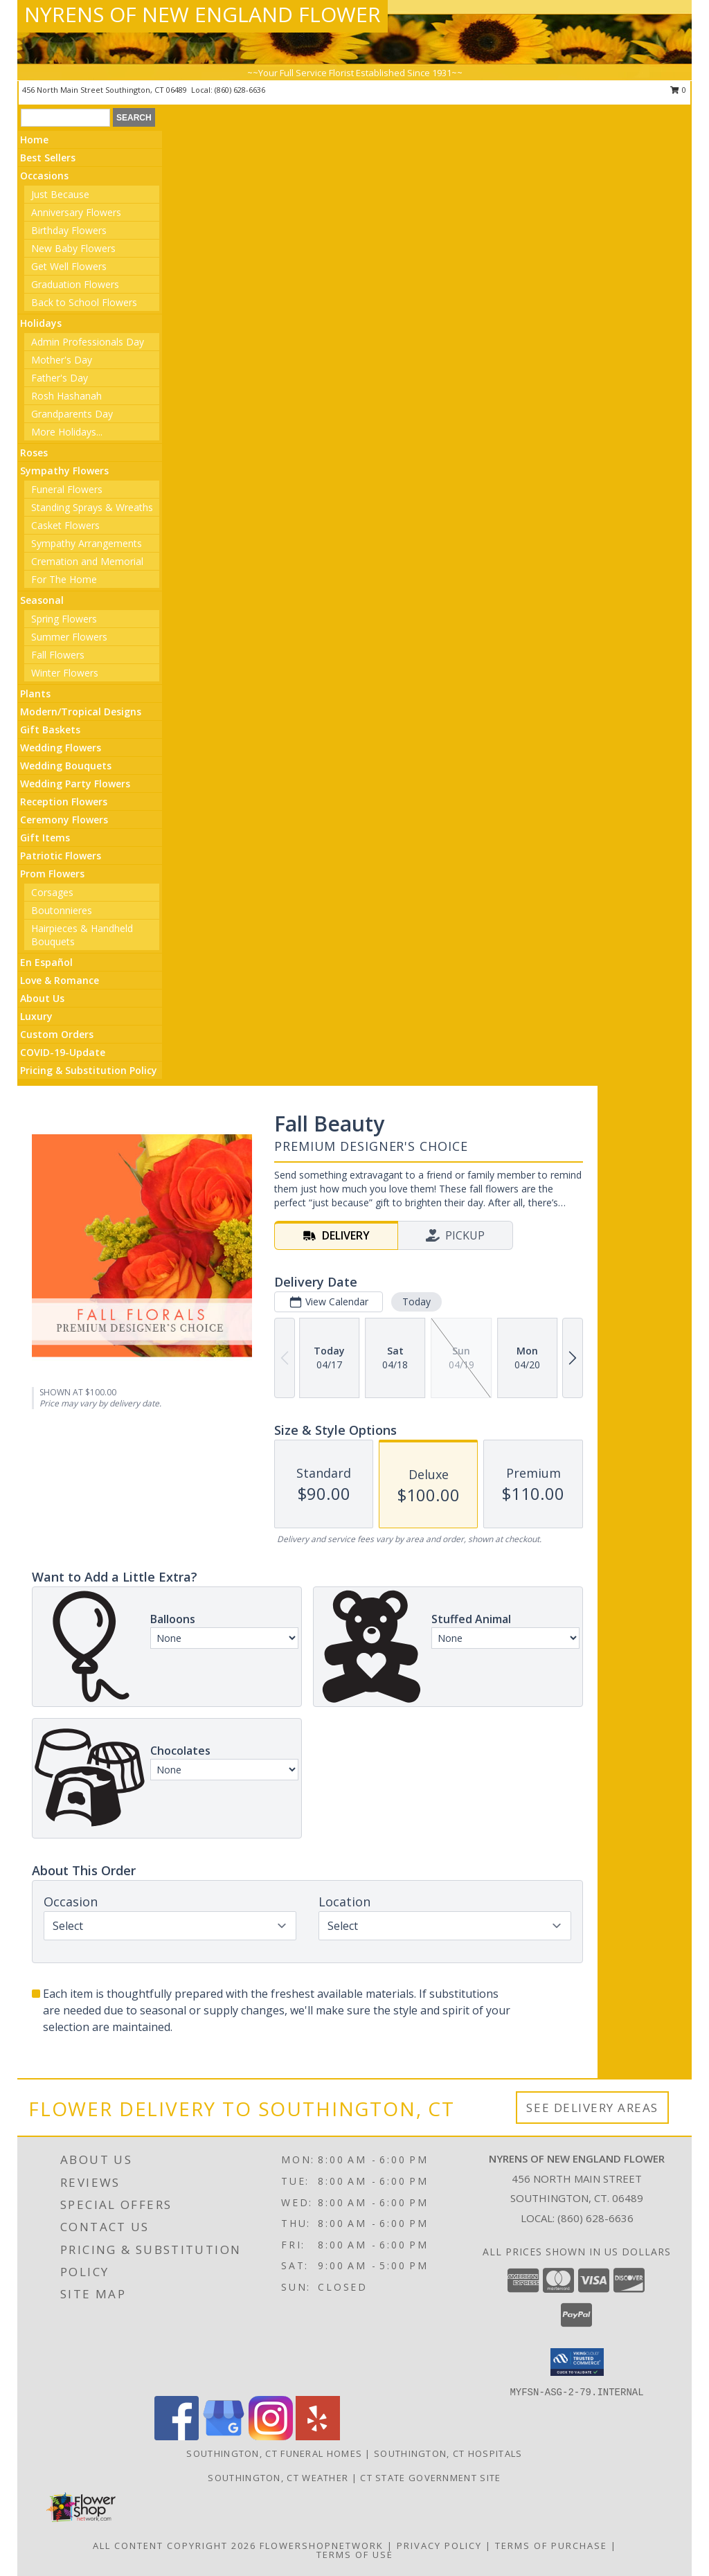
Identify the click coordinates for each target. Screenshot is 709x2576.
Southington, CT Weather (278, 2477)
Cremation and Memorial (87, 561)
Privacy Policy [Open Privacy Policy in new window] (439, 2545)
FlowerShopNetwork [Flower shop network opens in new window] (322, 2545)
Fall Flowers (57, 654)
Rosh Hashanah (66, 395)
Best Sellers (47, 157)
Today (416, 1301)
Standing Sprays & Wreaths (92, 507)
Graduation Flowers (75, 284)
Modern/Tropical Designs (80, 711)
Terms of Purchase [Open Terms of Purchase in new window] (551, 2545)
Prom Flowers (52, 873)
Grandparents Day (72, 413)
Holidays (41, 323)
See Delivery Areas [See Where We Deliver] (592, 2108)
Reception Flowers (63, 801)
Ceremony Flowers (64, 819)
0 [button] (678, 89)
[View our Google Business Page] (223, 2436)
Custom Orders (56, 1034)
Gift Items (45, 837)
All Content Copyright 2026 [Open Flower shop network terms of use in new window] (174, 2545)
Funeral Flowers (66, 489)
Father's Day (59, 377)
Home (34, 139)
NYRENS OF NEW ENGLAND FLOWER (202, 14)
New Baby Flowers (73, 248)
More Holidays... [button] (66, 431)
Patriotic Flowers (60, 855)
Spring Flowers (64, 618)
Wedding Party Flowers (75, 783)
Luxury (36, 1016)
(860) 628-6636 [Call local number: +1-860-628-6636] (240, 89)
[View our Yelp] (318, 2436)
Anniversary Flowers (76, 212)
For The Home (64, 579)
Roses (34, 452)
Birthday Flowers (69, 230)
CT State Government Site (430, 2477)
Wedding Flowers (60, 747)
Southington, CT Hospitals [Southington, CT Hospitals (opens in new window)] (448, 2453)
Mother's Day (61, 359)
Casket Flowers (65, 525)
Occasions (44, 175)
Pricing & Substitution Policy (88, 1070)
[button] (577, 2362)
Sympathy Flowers (64, 470)
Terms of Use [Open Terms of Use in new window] (354, 2554)
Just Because (60, 194)
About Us (42, 998)
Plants (35, 693)
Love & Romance (59, 980)
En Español (46, 962)
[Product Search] (65, 118)
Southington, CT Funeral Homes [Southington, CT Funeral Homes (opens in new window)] (274, 2453)
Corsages (52, 892)
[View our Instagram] (271, 2436)
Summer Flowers (69, 636)
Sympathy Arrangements (86, 543)
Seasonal (42, 600)
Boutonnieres (61, 910)
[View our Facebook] (176, 2436)
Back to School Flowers (84, 302)
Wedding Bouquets (65, 765)
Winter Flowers (64, 672)
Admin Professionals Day (87, 341)
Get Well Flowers (69, 266)
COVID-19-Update (62, 1052)
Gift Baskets (50, 729)
